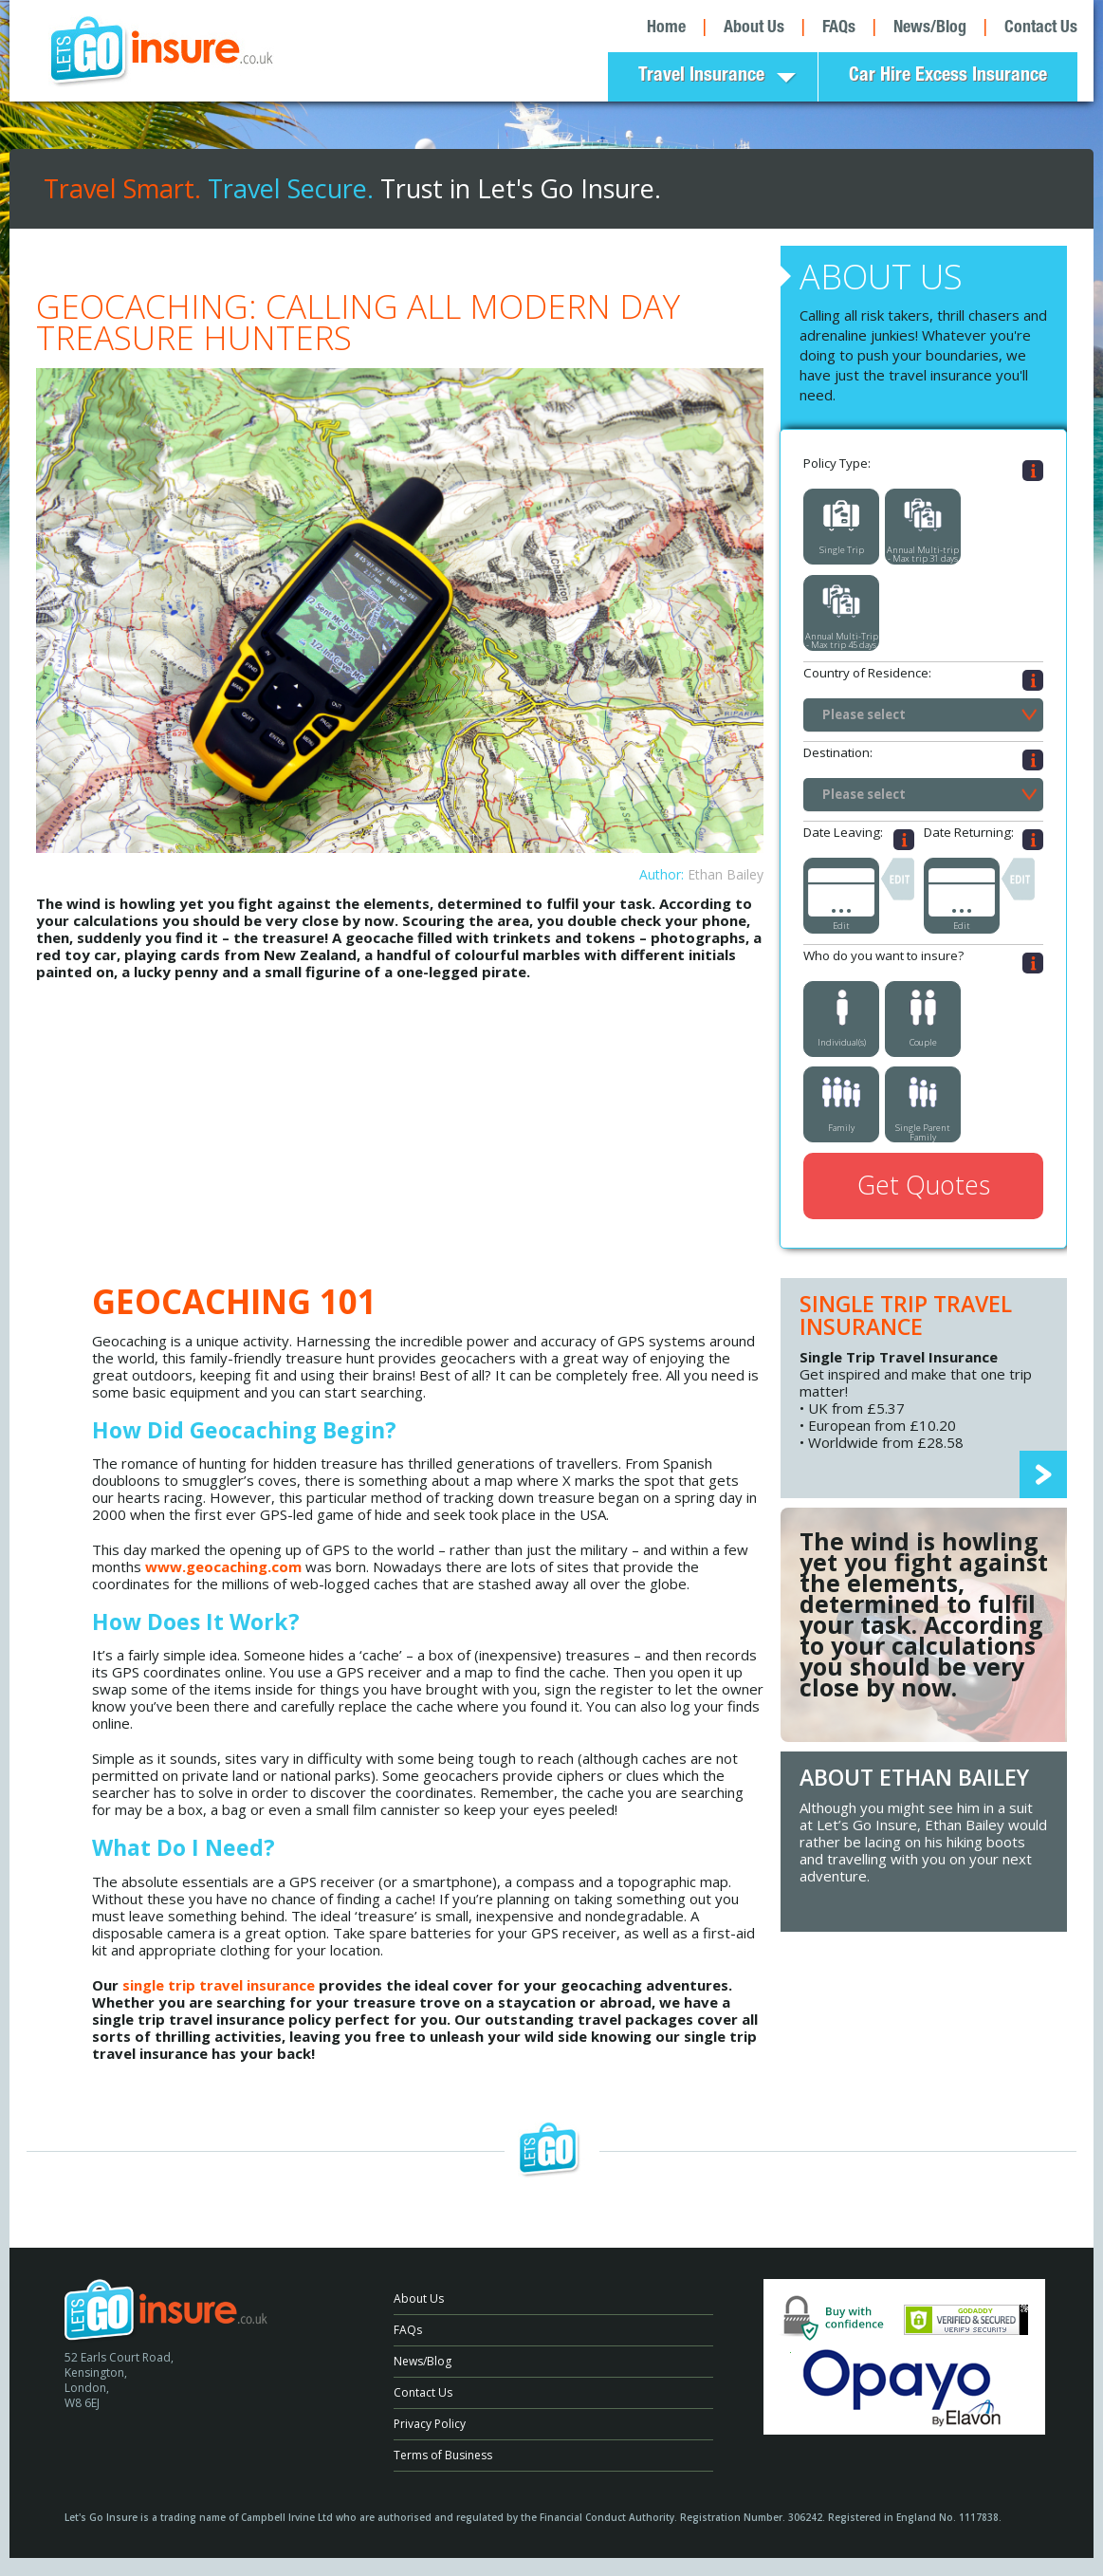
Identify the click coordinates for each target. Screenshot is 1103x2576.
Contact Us (1040, 28)
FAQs (838, 28)
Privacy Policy (430, 2424)
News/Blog (929, 28)
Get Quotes (923, 1185)
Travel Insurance (701, 76)
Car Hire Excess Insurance (948, 76)
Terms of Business (443, 2455)
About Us (754, 28)
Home (666, 28)
